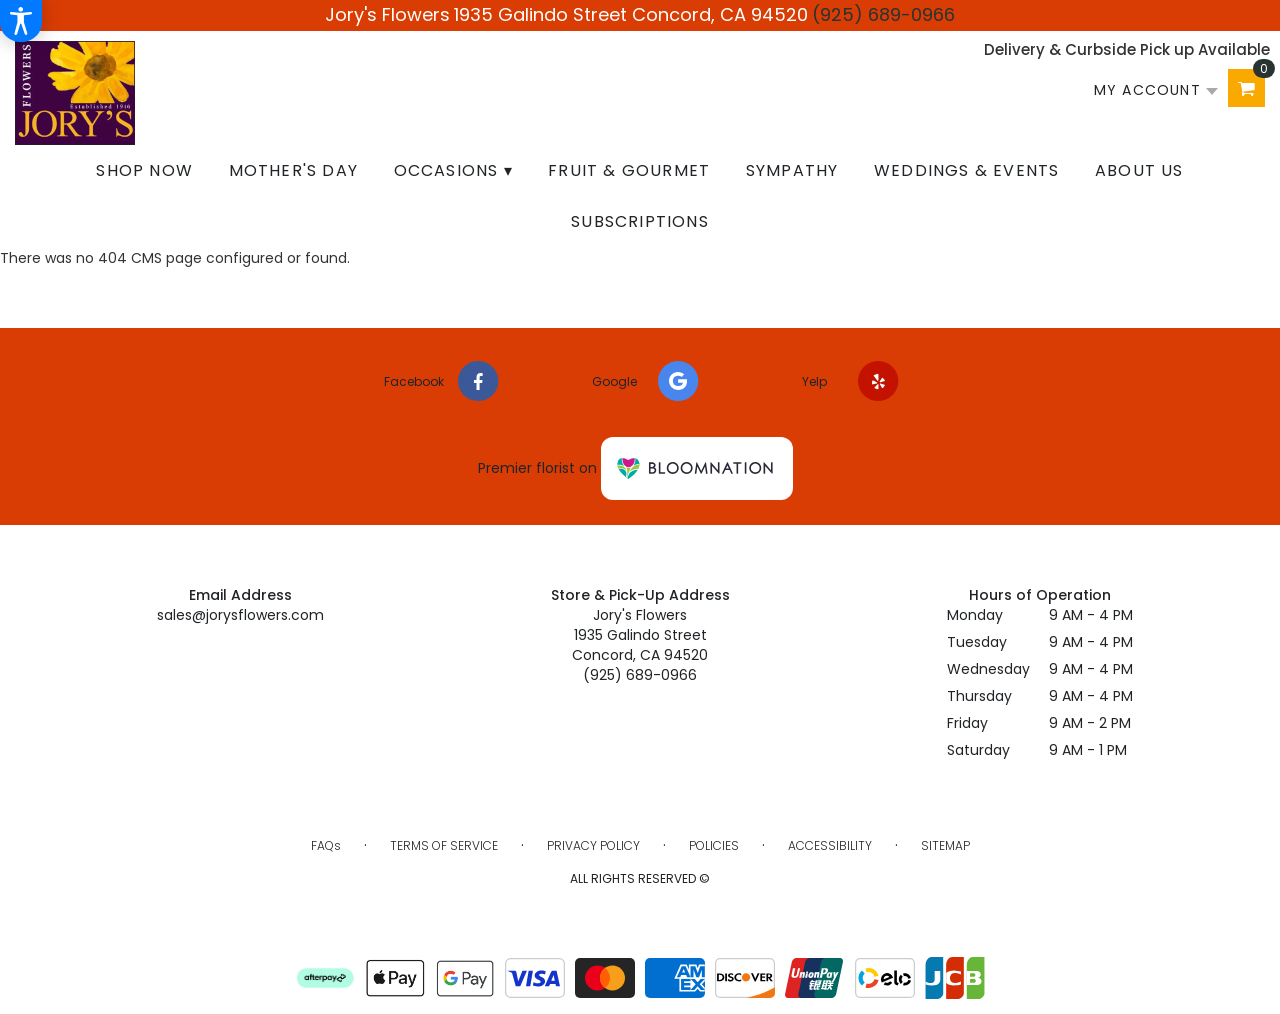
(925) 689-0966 (883, 14)
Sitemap (945, 845)
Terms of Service (444, 845)
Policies (714, 845)
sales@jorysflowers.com (240, 615)
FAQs (326, 845)
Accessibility (830, 845)
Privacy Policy (593, 845)
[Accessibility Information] (21, 21)
